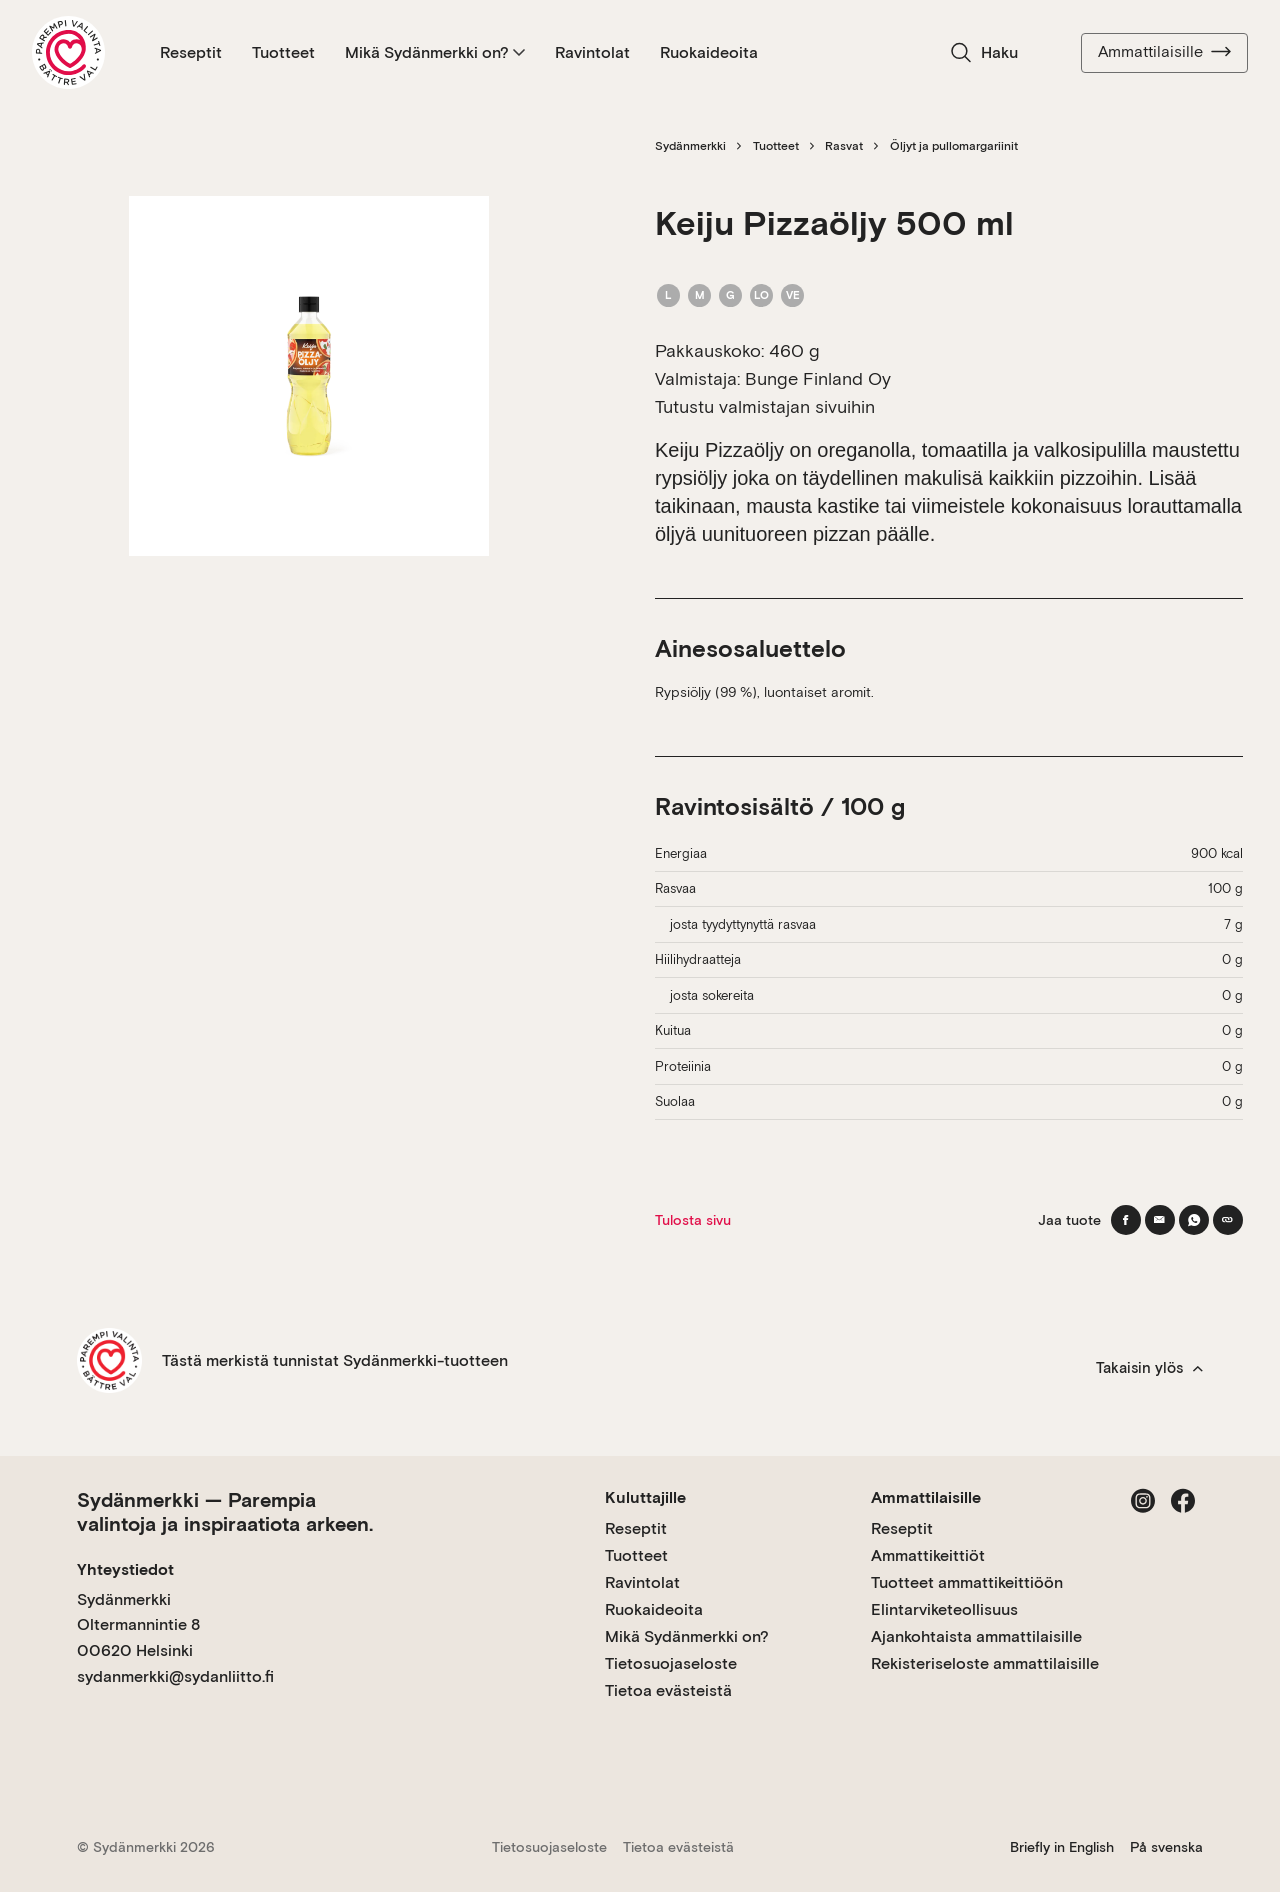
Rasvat (844, 146)
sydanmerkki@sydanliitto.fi (175, 1676)
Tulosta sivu (693, 1220)
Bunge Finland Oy (818, 378)
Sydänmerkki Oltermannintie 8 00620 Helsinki (138, 1625)
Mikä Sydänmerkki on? (435, 52)
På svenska (1166, 1847)
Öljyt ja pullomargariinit (954, 146)
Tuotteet (283, 52)
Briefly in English (1062, 1847)
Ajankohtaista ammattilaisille (976, 1636)
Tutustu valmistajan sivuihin (765, 406)
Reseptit (191, 52)
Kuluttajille (645, 1497)
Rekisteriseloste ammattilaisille (985, 1663)
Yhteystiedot (125, 1569)
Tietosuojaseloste (671, 1663)
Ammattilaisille (1164, 52)
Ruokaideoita (709, 52)
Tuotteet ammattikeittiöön (967, 1582)
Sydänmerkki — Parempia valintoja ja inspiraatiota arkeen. (225, 1512)
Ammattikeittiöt (928, 1555)
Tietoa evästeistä (668, 1690)
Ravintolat (592, 52)
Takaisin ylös (1149, 1368)
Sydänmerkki (690, 146)
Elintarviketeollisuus (944, 1609)
